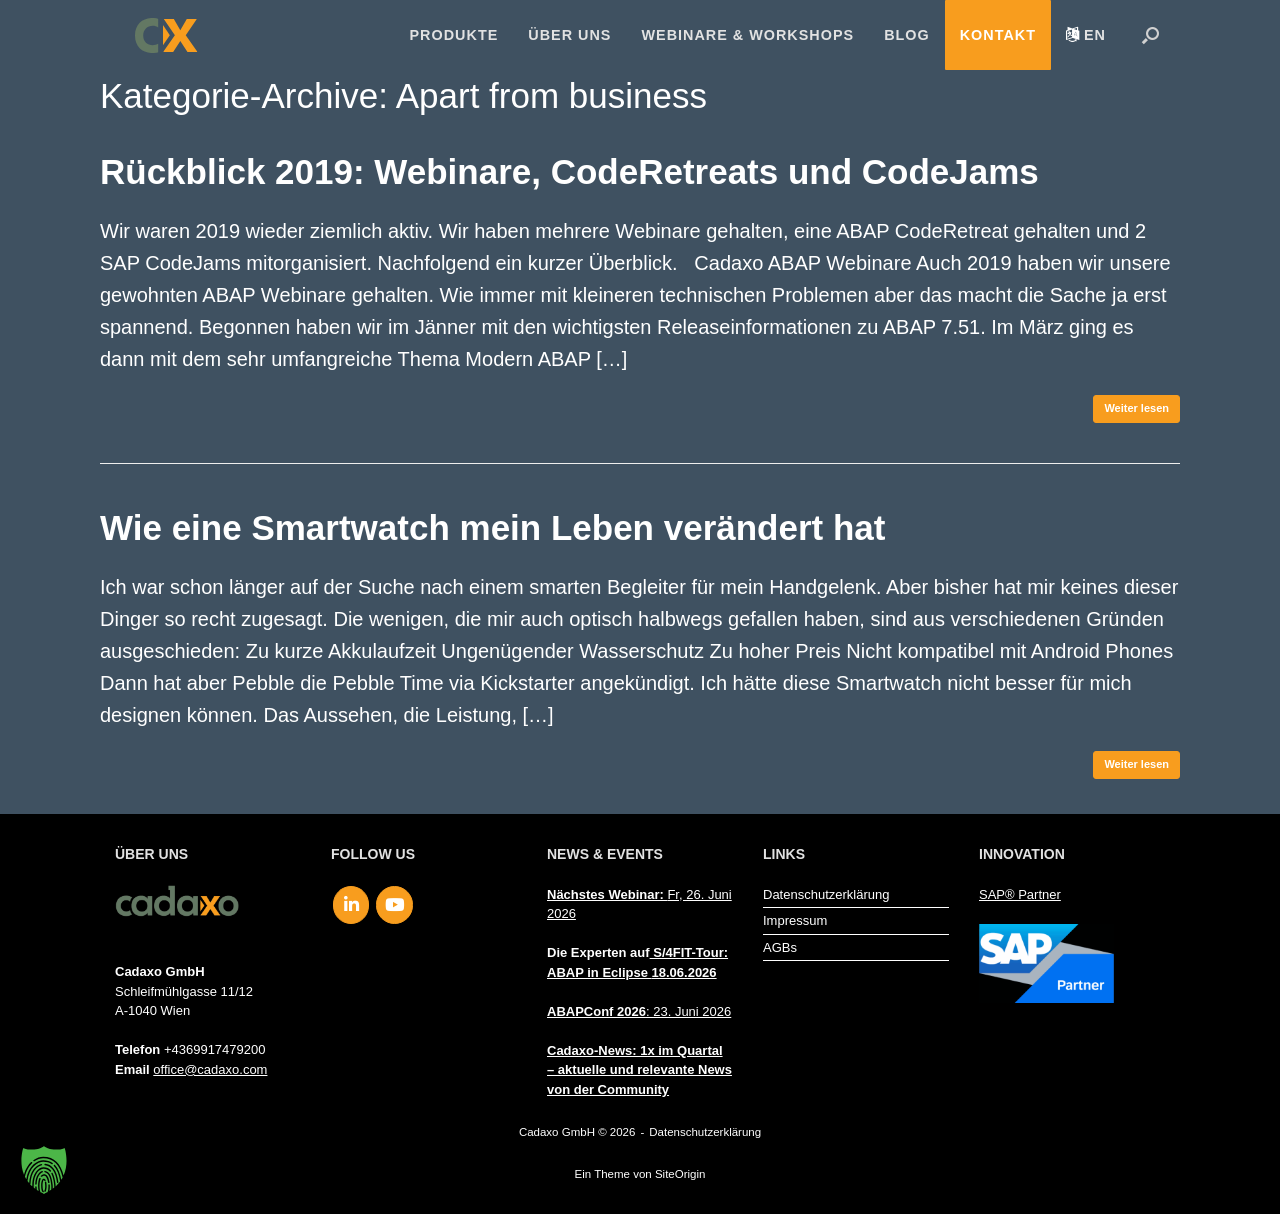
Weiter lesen (1136, 408)
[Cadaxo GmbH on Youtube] (394, 905)
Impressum (795, 920)
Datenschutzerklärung (826, 894)
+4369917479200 (215, 1049)
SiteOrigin (680, 1174)
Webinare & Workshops (747, 35)
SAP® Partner (1020, 894)
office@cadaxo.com (210, 1069)
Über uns (569, 35)
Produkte (454, 35)
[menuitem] (1086, 35)
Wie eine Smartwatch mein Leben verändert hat (492, 527)
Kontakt (998, 35)
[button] (1150, 35)
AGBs (780, 947)
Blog (907, 35)
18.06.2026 (684, 972)
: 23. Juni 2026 (639, 1011)
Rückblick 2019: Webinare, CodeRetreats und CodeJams (569, 171)
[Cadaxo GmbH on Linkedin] (351, 905)
